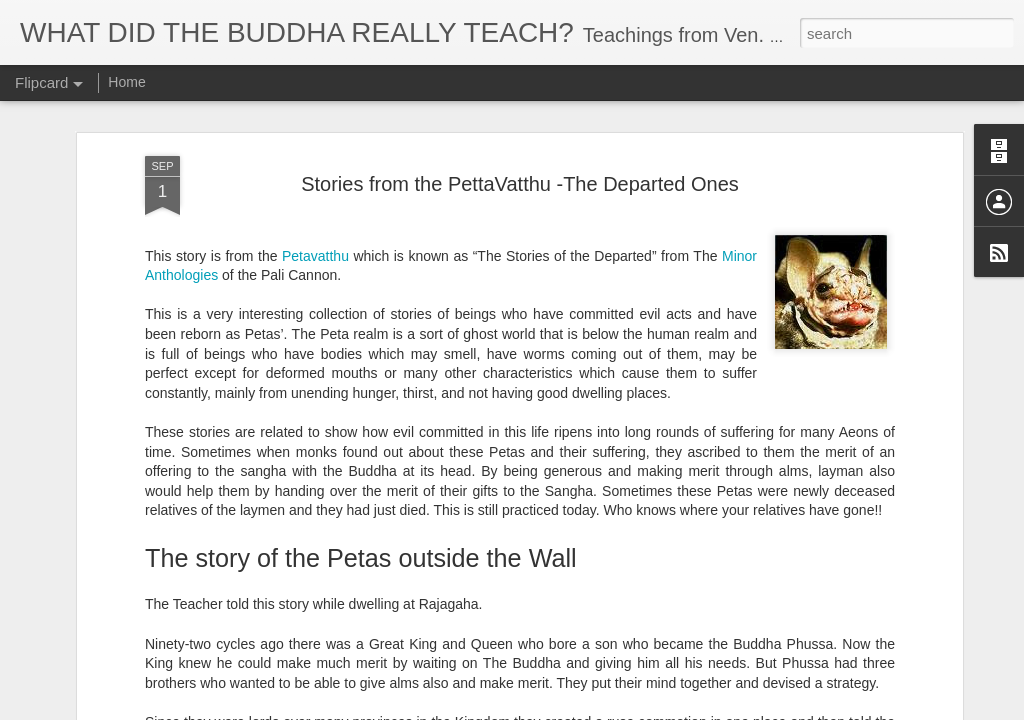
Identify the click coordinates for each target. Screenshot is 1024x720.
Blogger (574, 709)
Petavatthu (315, 209)
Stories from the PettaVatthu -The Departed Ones (520, 137)
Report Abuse (633, 709)
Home (126, 82)
